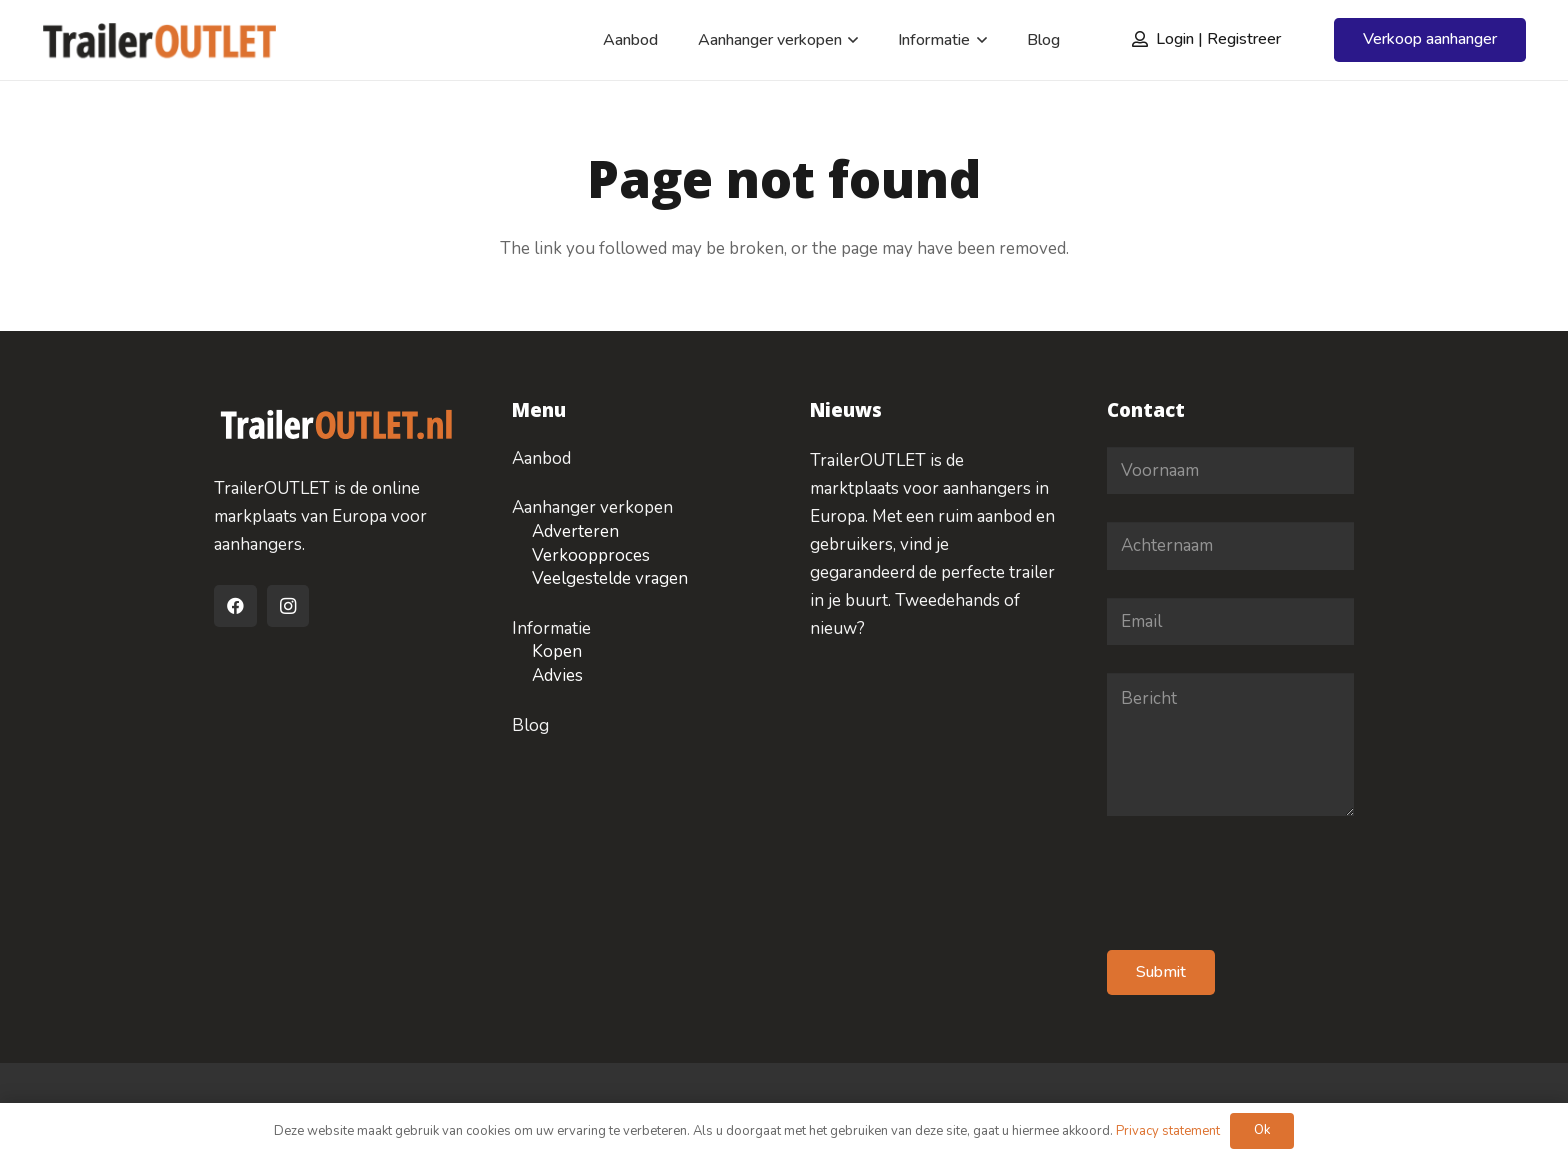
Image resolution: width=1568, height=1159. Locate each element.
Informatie (551, 628)
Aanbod (541, 458)
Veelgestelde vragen (610, 578)
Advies (557, 675)
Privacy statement (1168, 1131)
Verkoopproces (591, 555)
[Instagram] (288, 606)
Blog (530, 725)
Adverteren (575, 531)
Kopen (557, 651)
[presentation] (1259, 883)
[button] (850, 40)
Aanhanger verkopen (592, 507)
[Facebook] (235, 606)
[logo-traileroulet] (159, 40)
